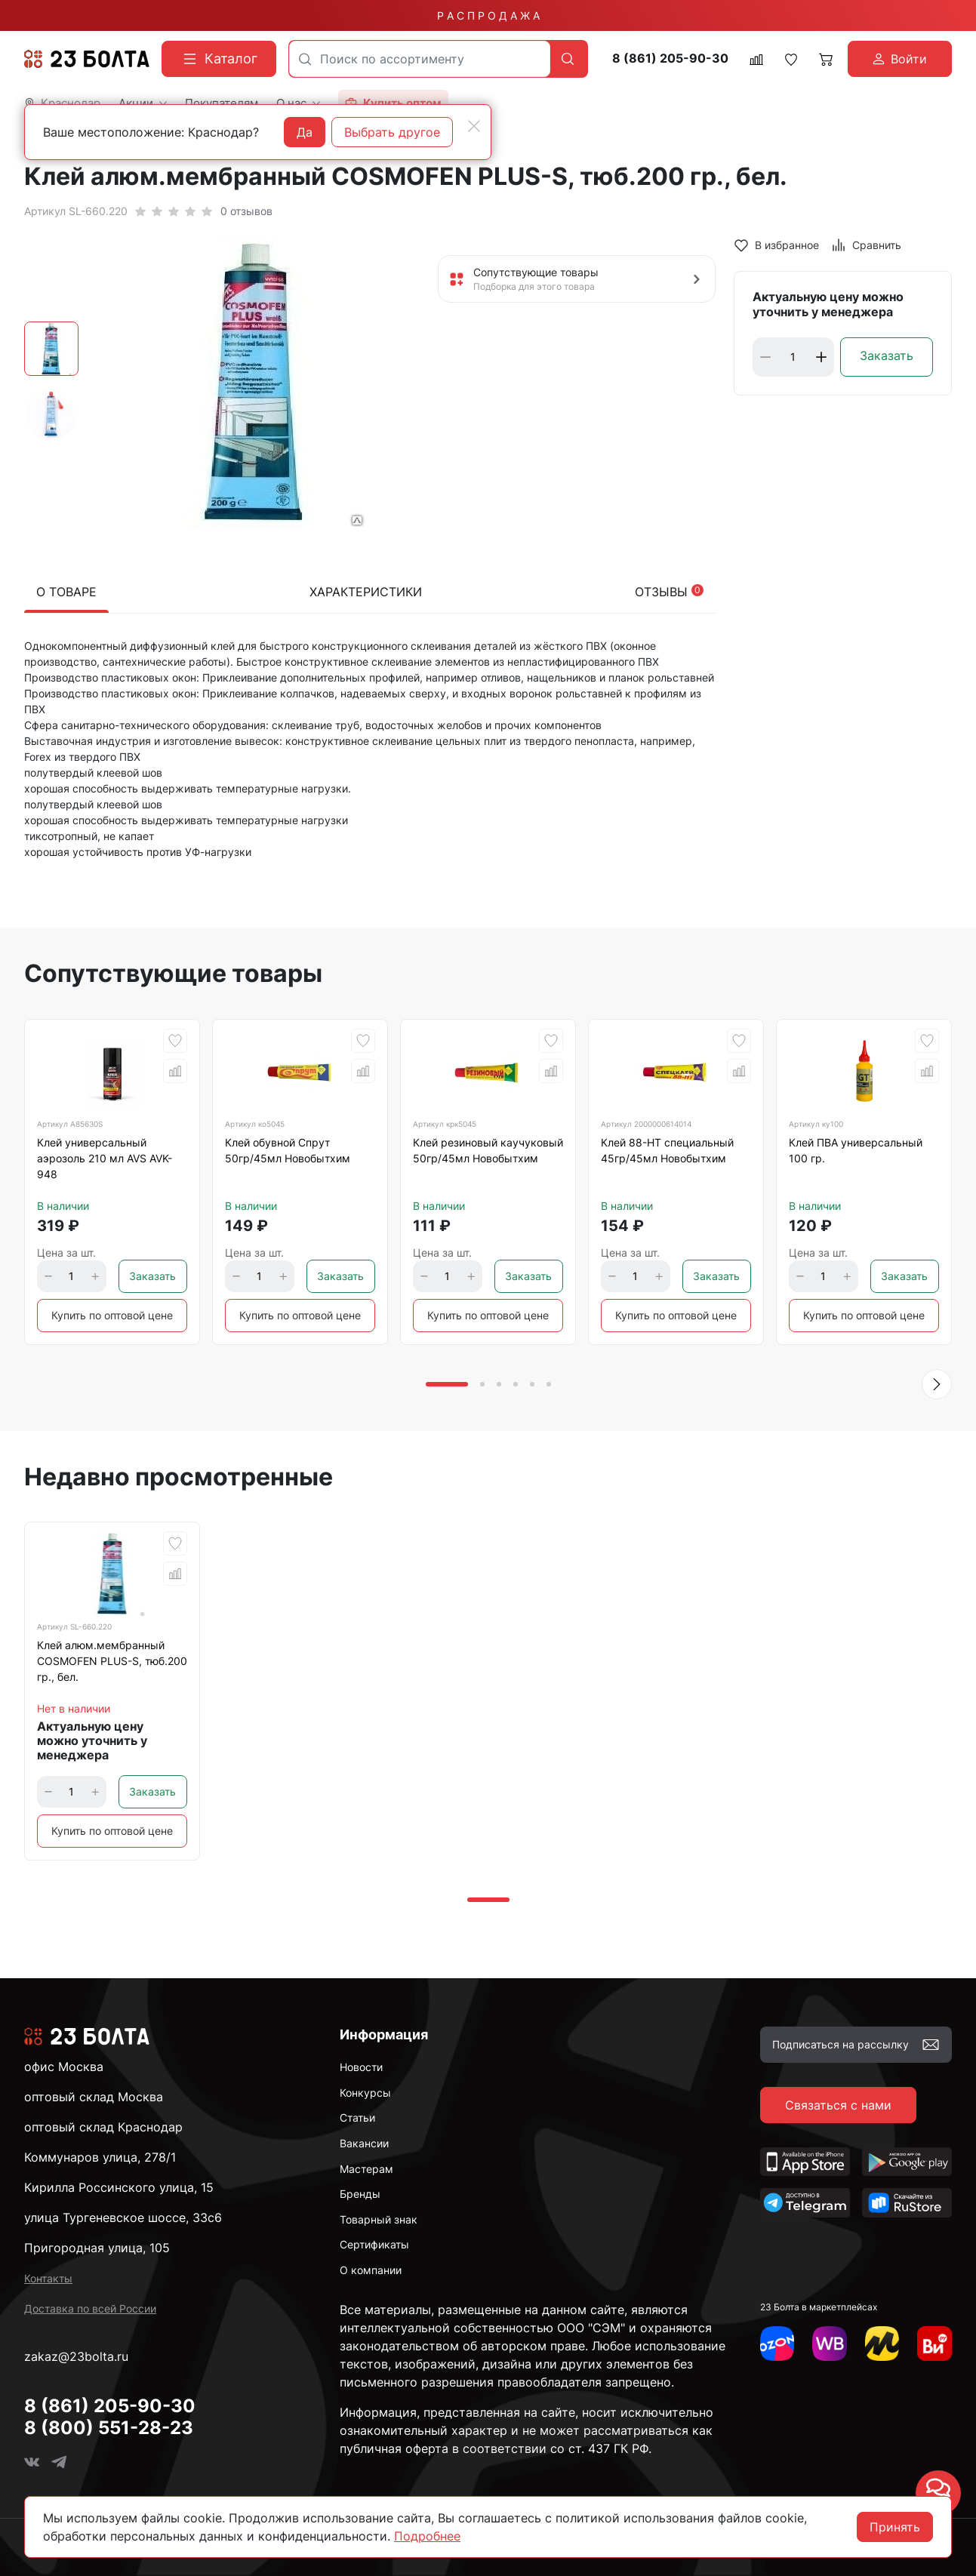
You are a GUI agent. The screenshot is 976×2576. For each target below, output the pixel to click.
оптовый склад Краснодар (103, 2126)
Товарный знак (378, 2219)
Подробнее (427, 2536)
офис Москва (63, 2066)
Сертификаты (374, 2244)
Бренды (360, 2193)
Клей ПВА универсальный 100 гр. (855, 1150)
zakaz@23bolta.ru (76, 2356)
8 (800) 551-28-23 (108, 2428)
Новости (361, 2066)
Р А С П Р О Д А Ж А (488, 15)
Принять (895, 2526)
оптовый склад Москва (93, 2096)
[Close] (474, 126)
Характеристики (365, 591)
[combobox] (419, 59)
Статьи (357, 2117)
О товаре (66, 591)
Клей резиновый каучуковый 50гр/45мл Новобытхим (488, 1150)
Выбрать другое (392, 132)
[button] (937, 1384)
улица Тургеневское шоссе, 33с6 (123, 2217)
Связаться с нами (838, 2105)
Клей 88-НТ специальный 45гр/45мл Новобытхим (667, 1150)
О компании (371, 2270)
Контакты (48, 2278)
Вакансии (364, 2143)
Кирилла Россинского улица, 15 (119, 2187)
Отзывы (669, 591)
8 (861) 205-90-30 (670, 58)
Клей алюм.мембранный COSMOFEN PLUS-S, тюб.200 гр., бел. (112, 1661)
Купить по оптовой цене (112, 1315)
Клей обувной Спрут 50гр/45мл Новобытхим (287, 1150)
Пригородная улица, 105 (97, 2247)
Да (305, 132)
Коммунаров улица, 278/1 (100, 2157)
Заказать (886, 355)
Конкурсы (365, 2092)
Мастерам (366, 2168)
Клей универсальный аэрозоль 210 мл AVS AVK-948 (104, 1158)
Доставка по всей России (90, 2308)
